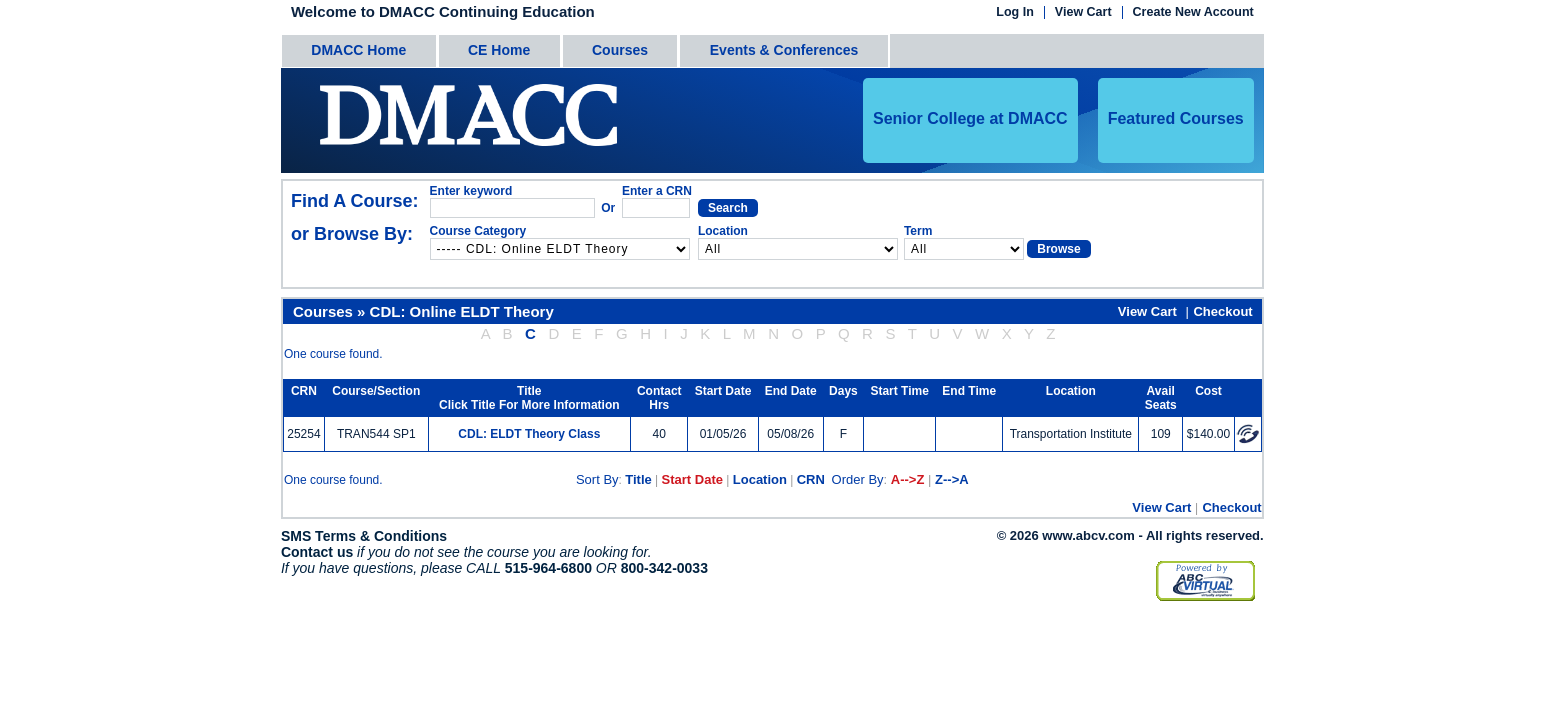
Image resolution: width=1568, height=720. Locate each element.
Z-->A (952, 479)
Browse (1058, 249)
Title (638, 479)
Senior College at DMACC (970, 118)
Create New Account (1193, 12)
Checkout (1222, 311)
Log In (1015, 12)
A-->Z (908, 479)
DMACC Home (358, 50)
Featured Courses (1176, 118)
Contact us (317, 552)
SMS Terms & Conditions (364, 536)
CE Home (499, 50)
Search (728, 208)
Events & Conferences (784, 50)
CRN (811, 479)
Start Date (692, 479)
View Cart (1083, 12)
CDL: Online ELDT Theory (462, 311)
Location (760, 479)
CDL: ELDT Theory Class (529, 434)
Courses (620, 50)
